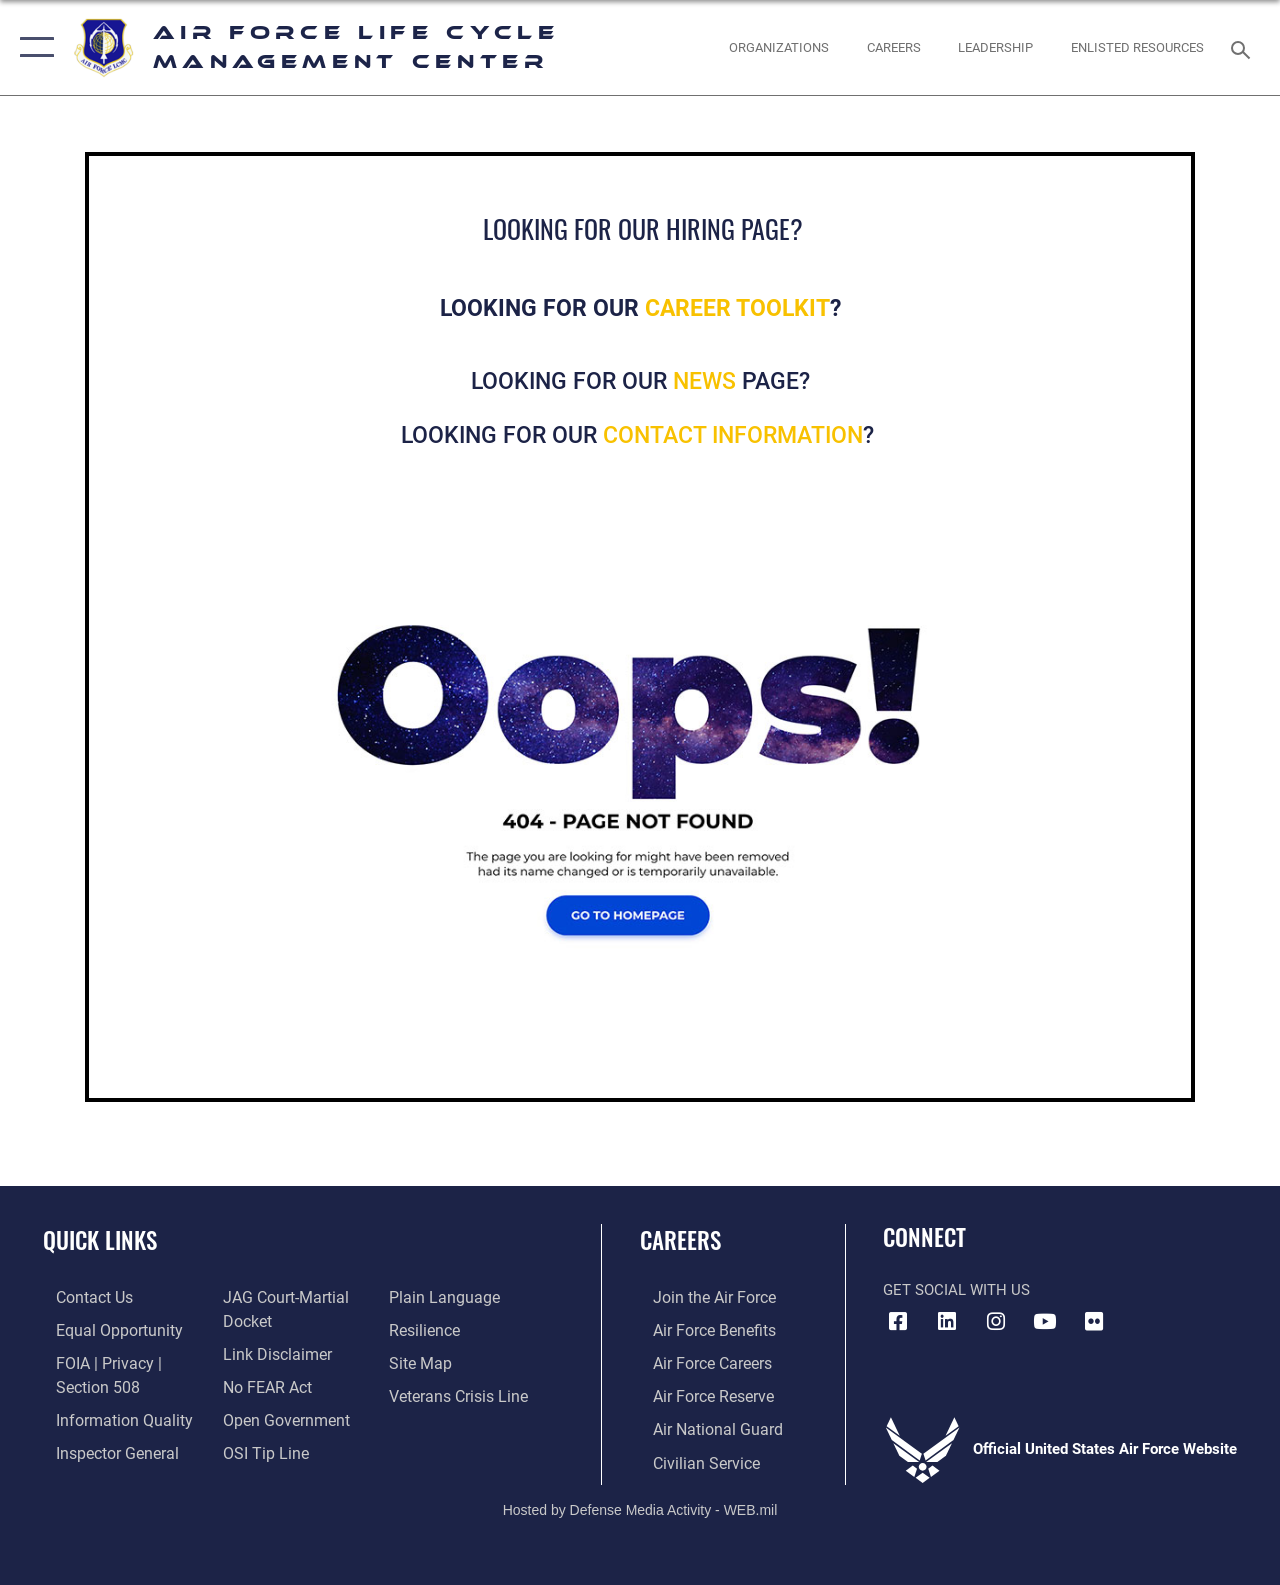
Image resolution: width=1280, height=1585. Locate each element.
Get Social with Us (956, 1290)
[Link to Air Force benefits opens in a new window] (699, 1329)
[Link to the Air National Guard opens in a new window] (701, 1425)
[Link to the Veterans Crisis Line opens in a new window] (460, 1393)
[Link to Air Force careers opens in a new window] (698, 1361)
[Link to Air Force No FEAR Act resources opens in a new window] (261, 1384)
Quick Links (100, 1240)
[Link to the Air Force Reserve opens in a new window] (699, 1393)
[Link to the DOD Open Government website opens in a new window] (277, 1415)
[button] (32, 47)
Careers (680, 1240)
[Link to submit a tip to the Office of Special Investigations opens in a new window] (258, 1447)
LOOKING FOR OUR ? (640, 435)
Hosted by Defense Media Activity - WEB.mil (640, 1503)
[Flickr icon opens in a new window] (1094, 1322)
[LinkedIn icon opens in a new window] (947, 1322)
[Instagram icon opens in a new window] (996, 1322)
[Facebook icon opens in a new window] (898, 1322)
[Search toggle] (1244, 47)
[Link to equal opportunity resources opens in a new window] (102, 1329)
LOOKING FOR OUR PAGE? (640, 381)
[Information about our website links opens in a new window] (270, 1352)
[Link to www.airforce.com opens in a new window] (699, 1297)
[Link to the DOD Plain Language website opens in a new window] (443, 1297)
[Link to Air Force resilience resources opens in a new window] (427, 1329)
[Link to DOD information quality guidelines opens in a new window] (107, 1415)
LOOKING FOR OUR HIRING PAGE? (643, 228)
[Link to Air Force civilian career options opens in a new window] (691, 1457)
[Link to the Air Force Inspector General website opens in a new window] (102, 1447)
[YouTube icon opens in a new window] (1045, 1322)
